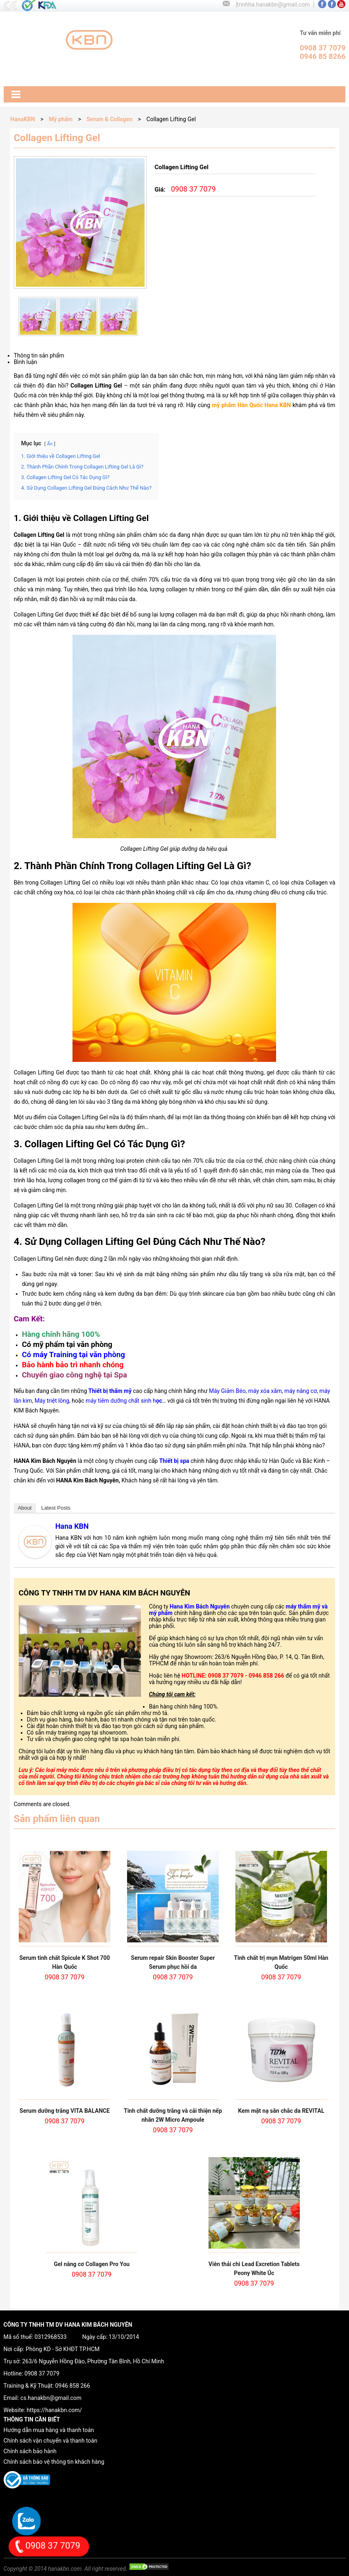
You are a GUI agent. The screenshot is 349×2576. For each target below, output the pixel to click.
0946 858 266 (72, 2385)
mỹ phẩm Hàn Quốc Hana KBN (251, 405)
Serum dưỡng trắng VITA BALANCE (65, 2110)
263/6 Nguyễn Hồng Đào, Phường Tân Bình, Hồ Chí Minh (93, 2361)
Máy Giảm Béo (227, 1391)
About (25, 1508)
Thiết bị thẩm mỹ (110, 1391)
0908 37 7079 (41, 2373)
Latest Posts (55, 1508)
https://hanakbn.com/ (54, 2410)
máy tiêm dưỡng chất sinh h (124, 1400)
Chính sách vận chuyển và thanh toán (50, 2440)
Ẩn (50, 444)
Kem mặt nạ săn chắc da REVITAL (281, 2110)
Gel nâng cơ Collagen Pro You (92, 2264)
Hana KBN (72, 1526)
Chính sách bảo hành (30, 2451)
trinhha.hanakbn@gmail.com (273, 4)
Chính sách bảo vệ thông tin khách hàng (54, 2461)
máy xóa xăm (264, 1391)
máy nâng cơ (300, 1391)
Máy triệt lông (52, 1400)
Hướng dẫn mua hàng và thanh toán (49, 2430)
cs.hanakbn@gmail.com (50, 2398)
